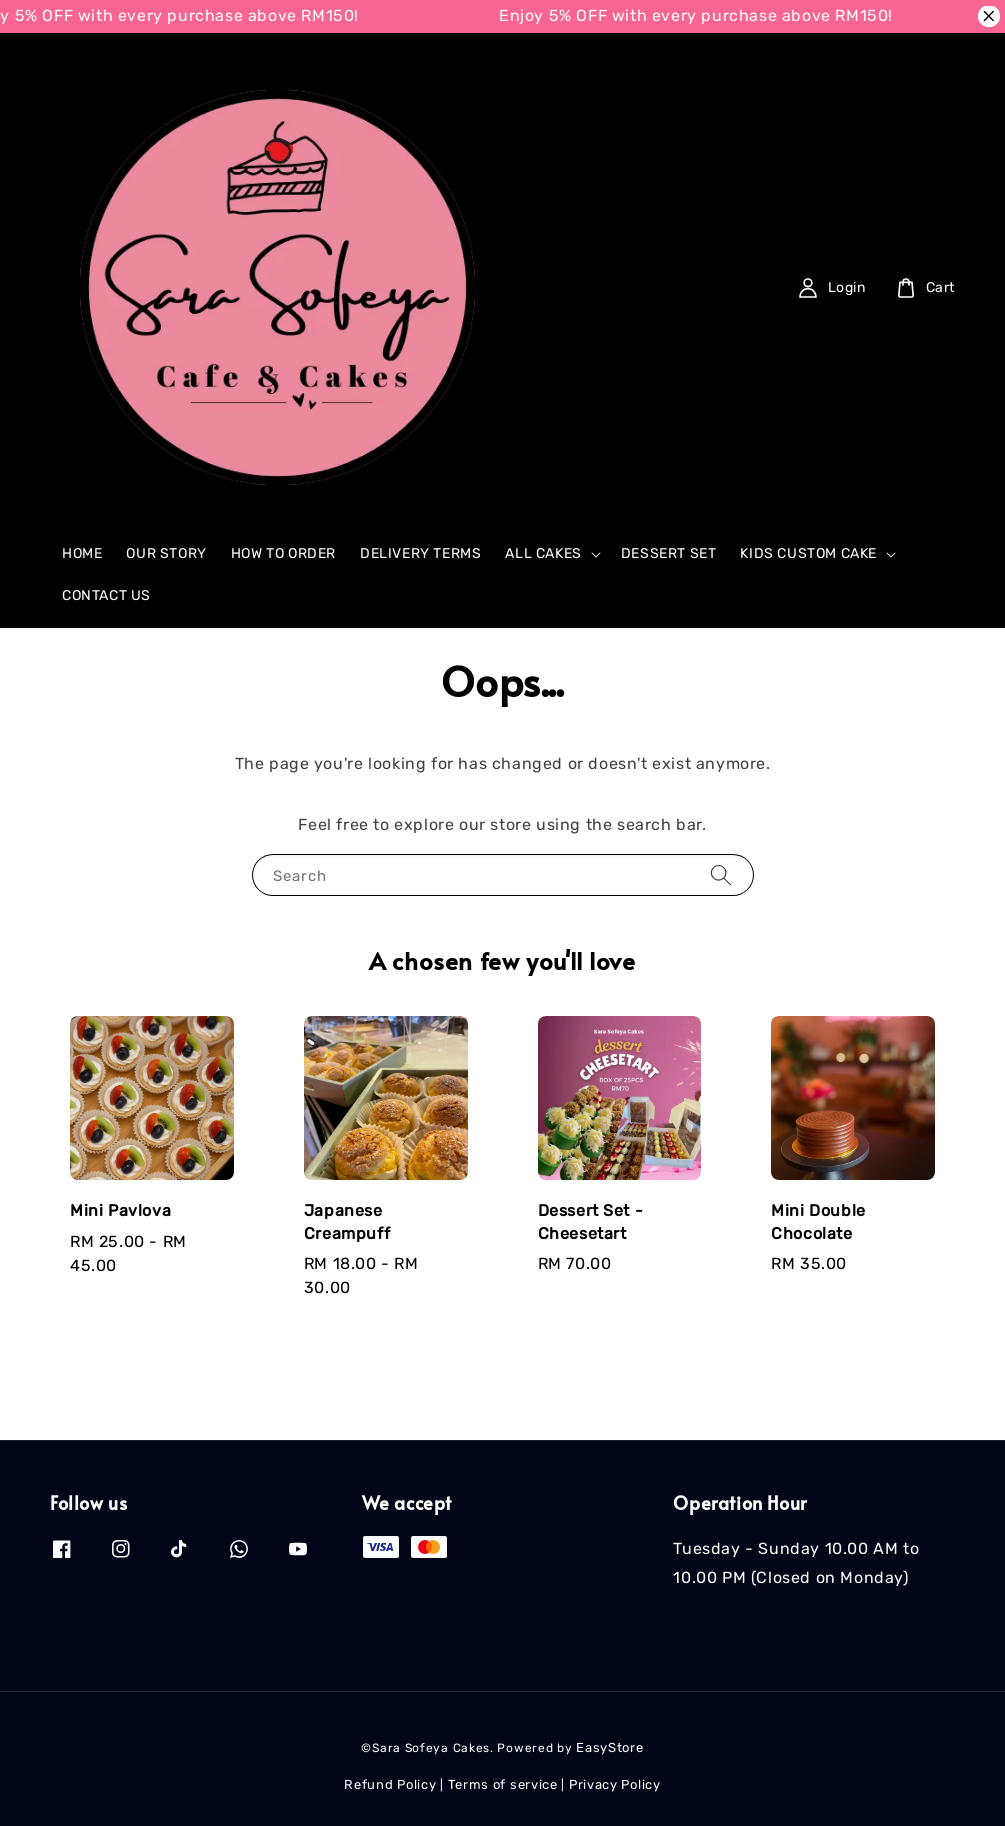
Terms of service (503, 1784)
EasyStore (609, 1747)
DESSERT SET (669, 553)
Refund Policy (390, 1784)
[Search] (696, 287)
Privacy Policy (615, 1784)
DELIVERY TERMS (420, 553)
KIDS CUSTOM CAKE (808, 553)
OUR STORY (166, 553)
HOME (82, 553)
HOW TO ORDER (283, 553)
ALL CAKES (543, 553)
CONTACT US (106, 595)
